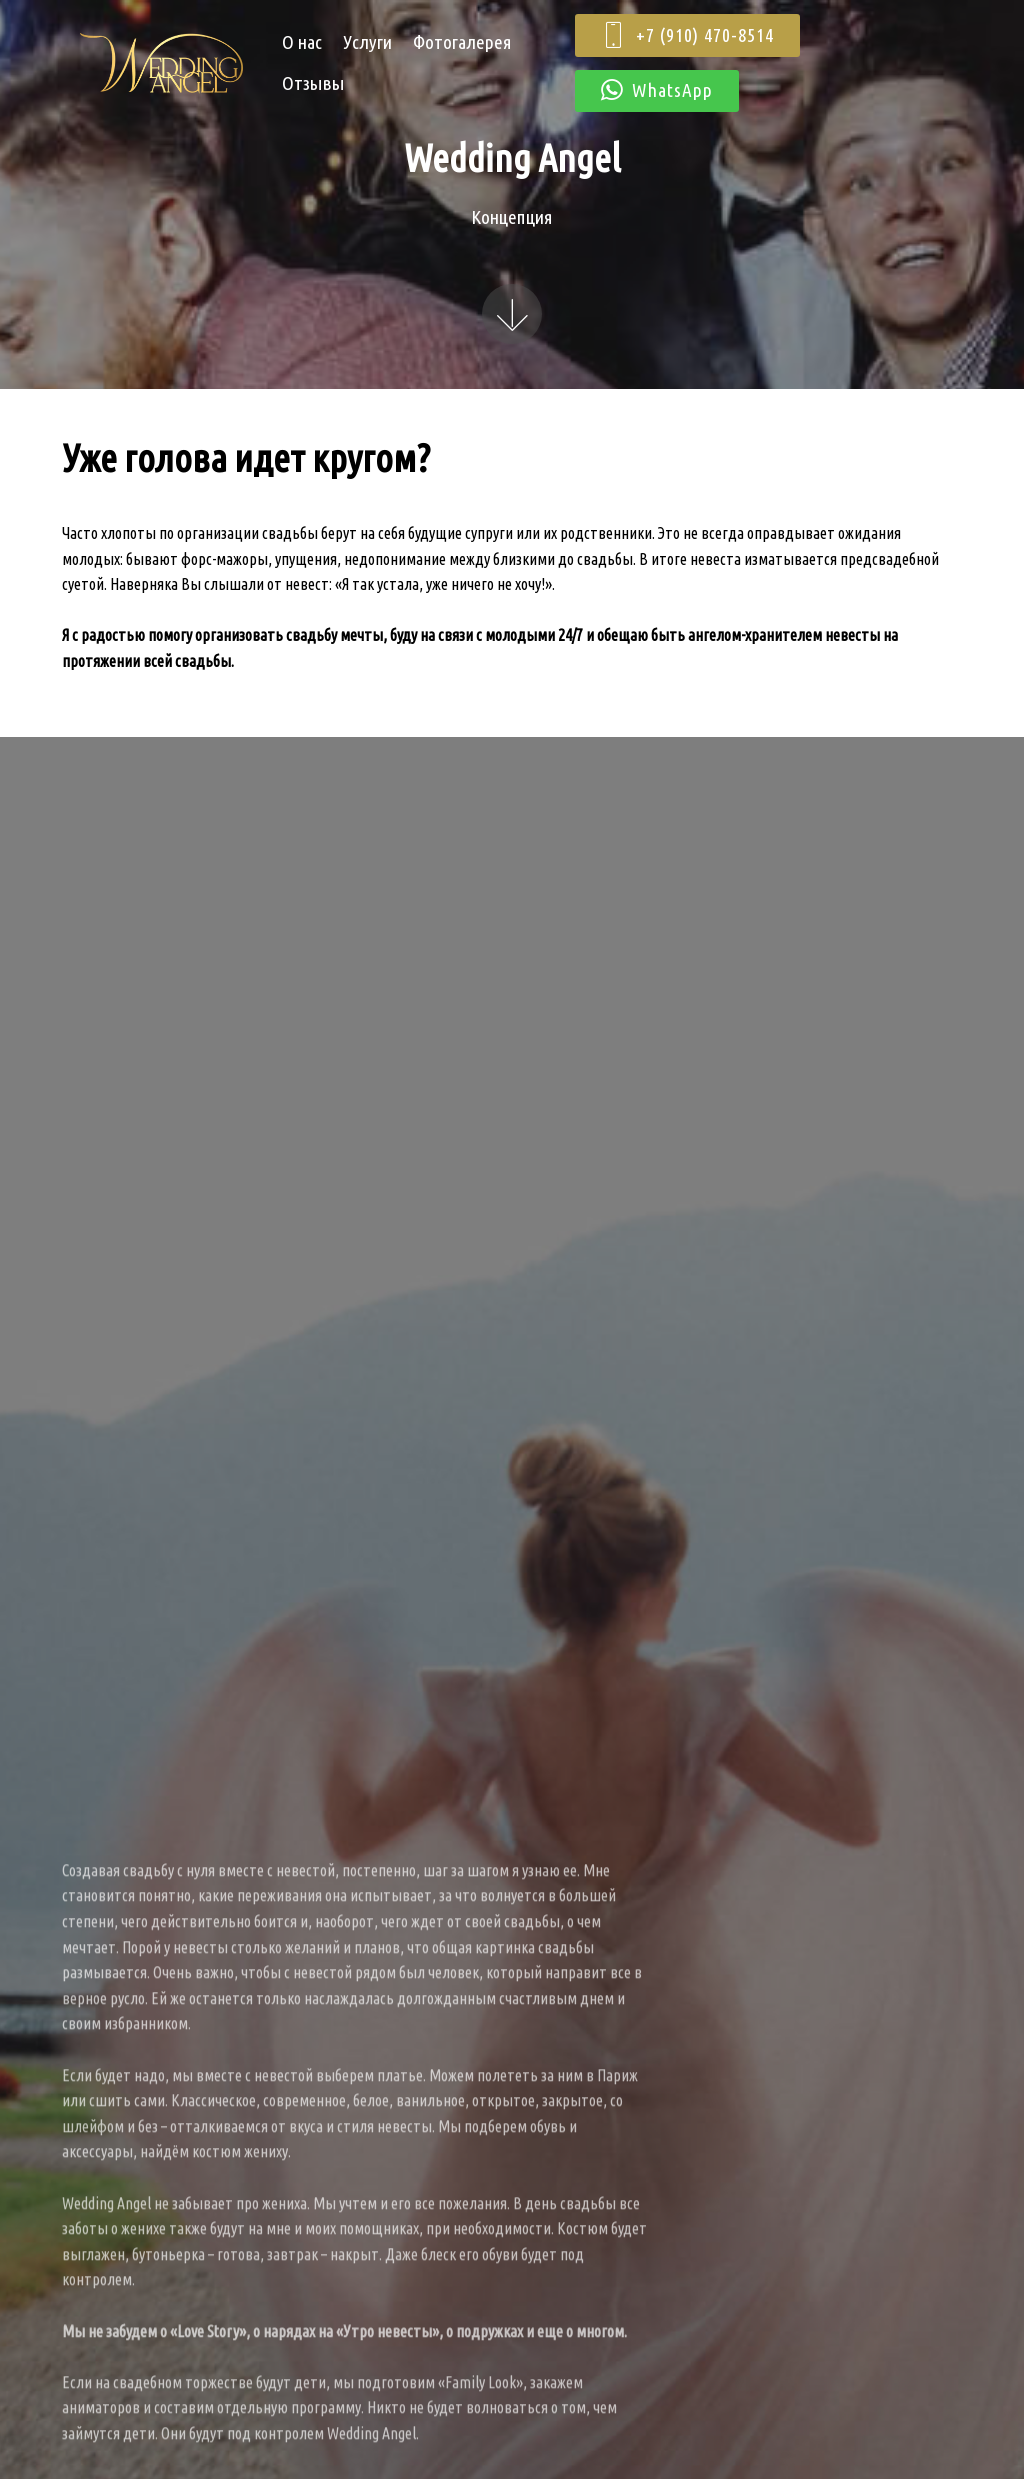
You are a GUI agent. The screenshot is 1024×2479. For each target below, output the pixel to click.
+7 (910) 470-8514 (687, 36)
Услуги (367, 42)
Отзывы (313, 83)
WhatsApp (657, 91)
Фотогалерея (462, 42)
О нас (302, 42)
